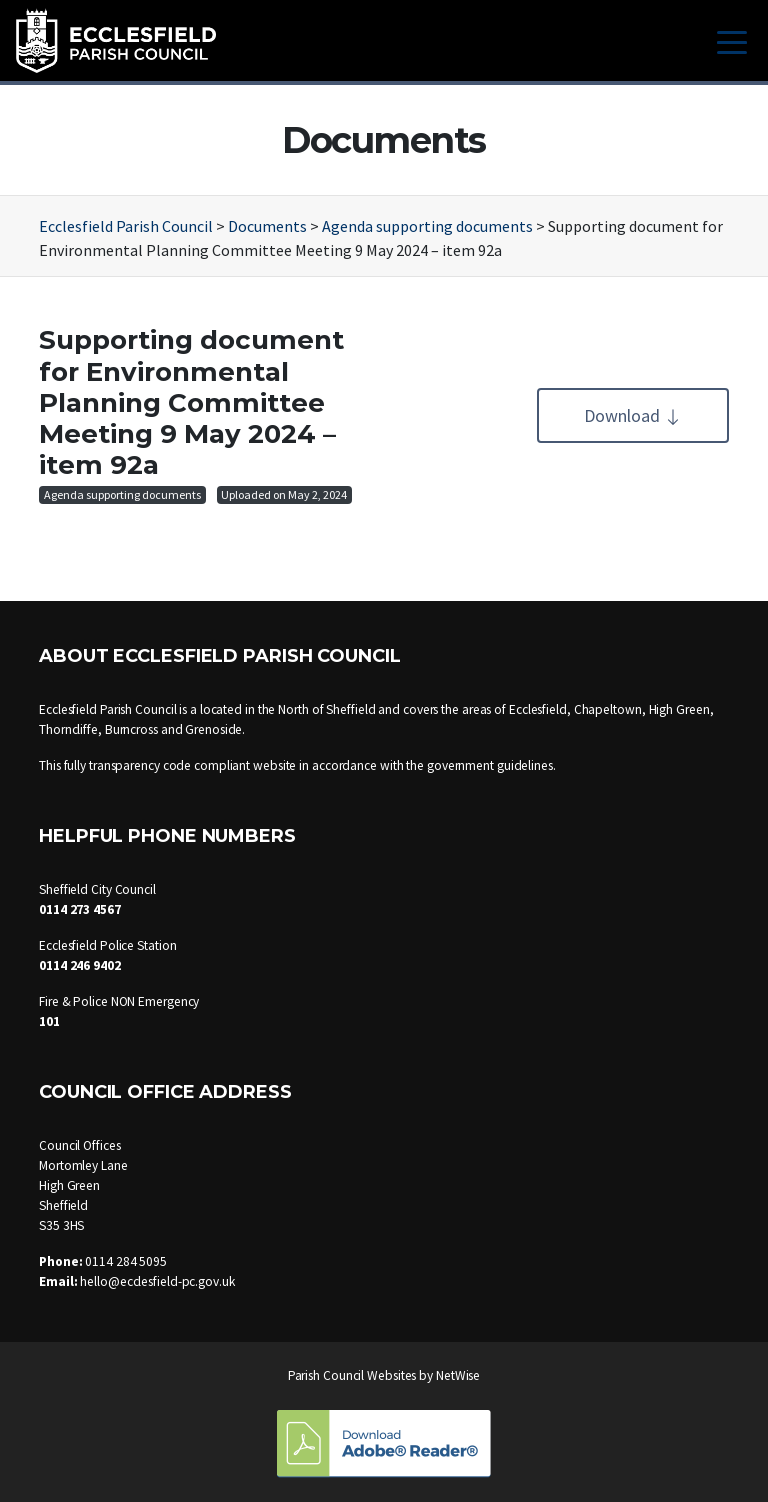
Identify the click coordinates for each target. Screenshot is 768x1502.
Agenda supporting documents (122, 494)
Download (633, 415)
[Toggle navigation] (732, 40)
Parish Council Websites (352, 1375)
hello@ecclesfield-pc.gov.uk (157, 1281)
